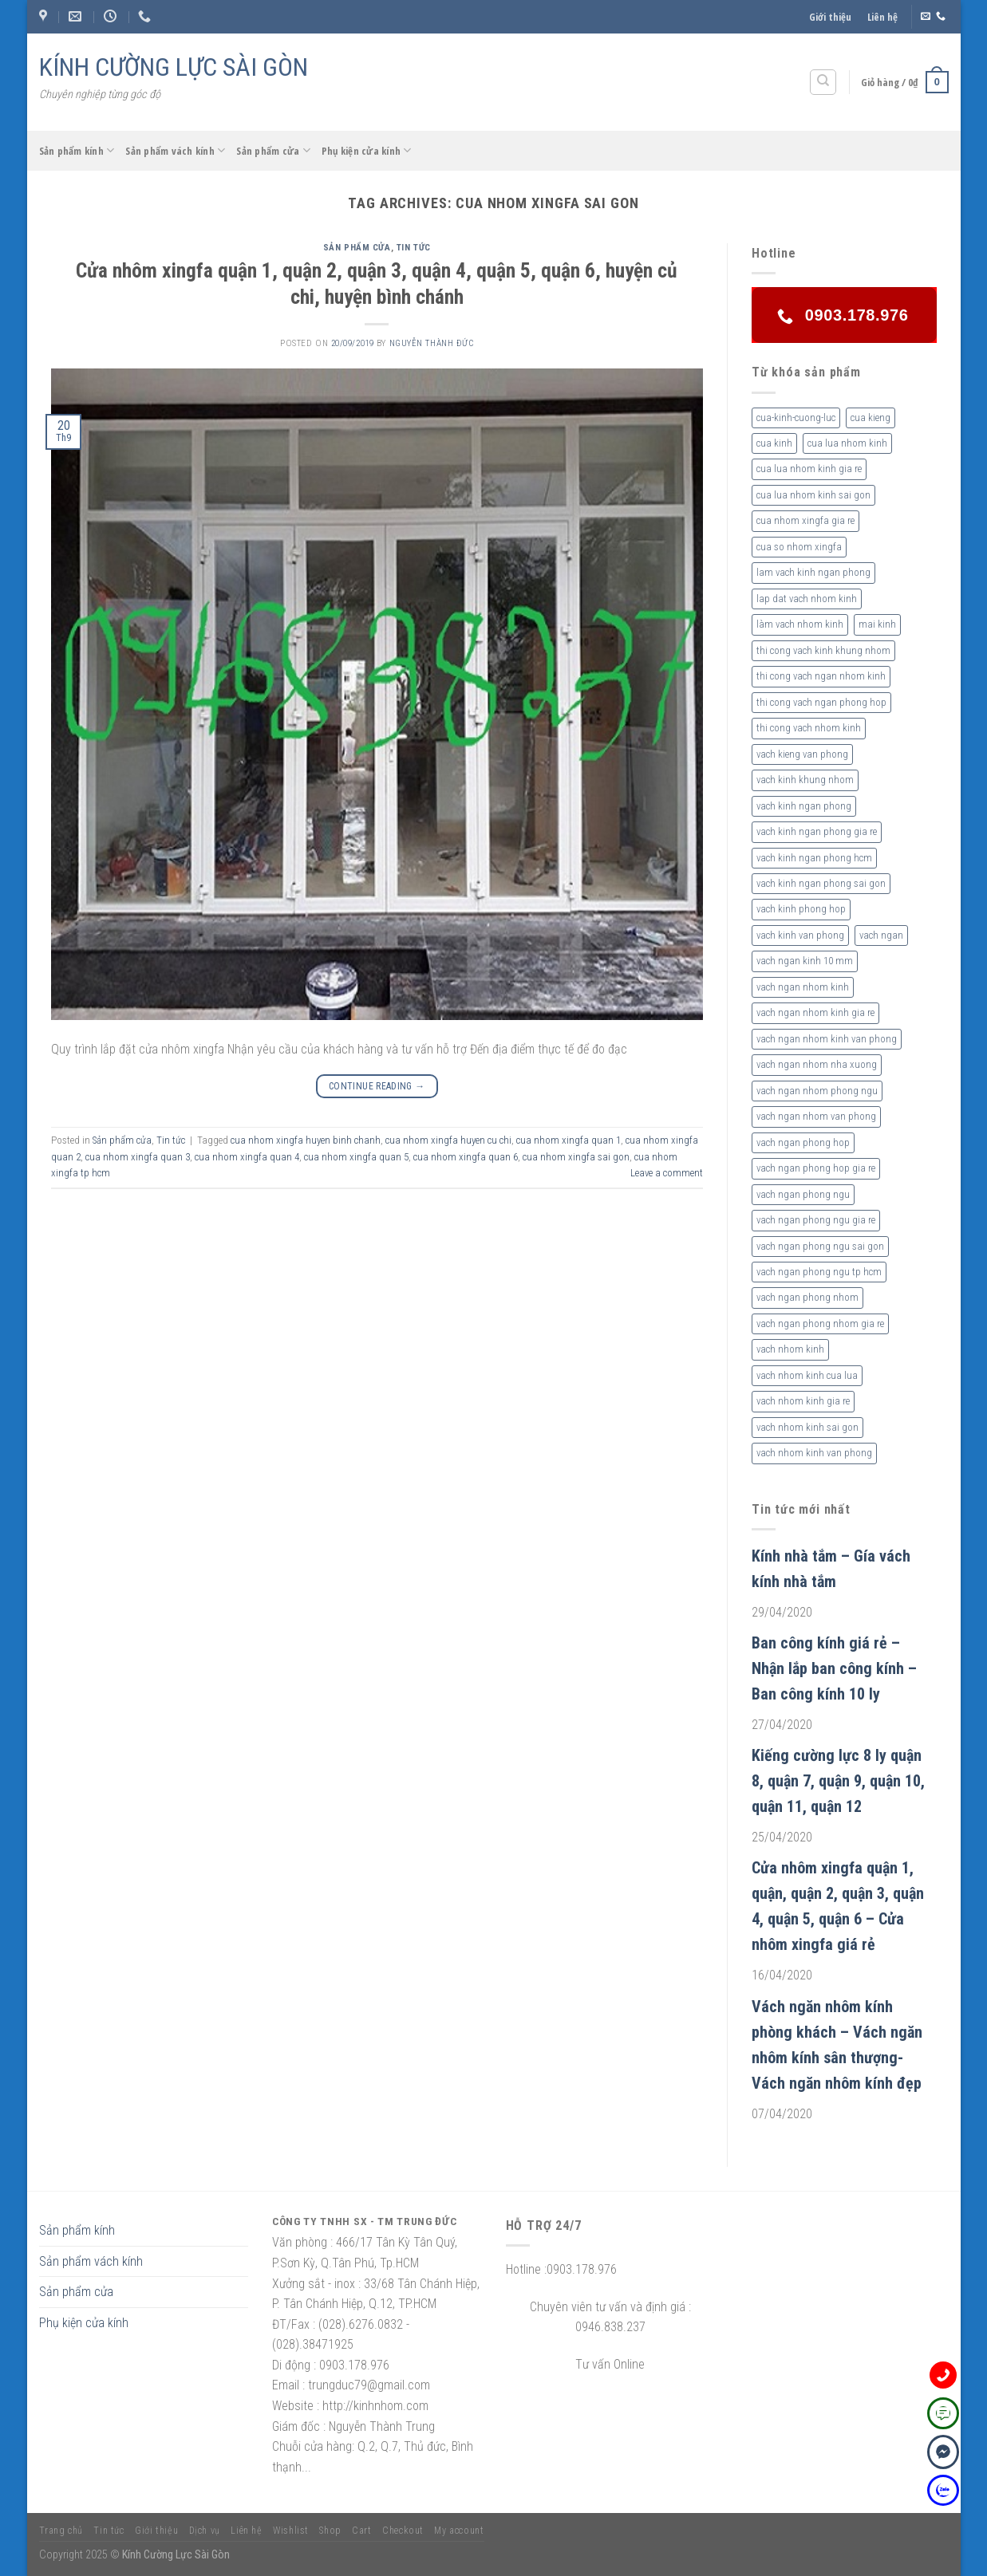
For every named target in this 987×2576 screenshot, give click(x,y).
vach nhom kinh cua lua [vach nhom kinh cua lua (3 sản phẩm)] (807, 1375)
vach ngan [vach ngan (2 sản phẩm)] (881, 935)
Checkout (403, 2530)
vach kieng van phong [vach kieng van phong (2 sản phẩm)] (802, 754)
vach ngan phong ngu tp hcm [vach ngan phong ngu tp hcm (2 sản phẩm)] (819, 1272)
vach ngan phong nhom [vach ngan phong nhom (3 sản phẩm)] (807, 1297)
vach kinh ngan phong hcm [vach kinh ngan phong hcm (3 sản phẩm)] (814, 858)
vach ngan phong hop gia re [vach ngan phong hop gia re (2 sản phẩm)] (815, 1168)
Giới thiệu (830, 17)
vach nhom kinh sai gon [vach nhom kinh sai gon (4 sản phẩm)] (807, 1427)
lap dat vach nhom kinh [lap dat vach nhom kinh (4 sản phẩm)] (806, 599)
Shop (330, 2530)
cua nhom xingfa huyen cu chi (448, 1140)
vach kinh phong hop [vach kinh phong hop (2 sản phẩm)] (801, 909)
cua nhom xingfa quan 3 (137, 1157)
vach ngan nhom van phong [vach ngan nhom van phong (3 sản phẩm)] (816, 1116)
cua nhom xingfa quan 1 (568, 1140)
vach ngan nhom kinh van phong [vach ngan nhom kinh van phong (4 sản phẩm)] (826, 1039)
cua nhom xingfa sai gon (576, 1157)
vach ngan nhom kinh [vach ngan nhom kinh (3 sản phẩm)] (802, 987)
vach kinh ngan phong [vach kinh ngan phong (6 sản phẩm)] (803, 806)
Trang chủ (61, 2530)
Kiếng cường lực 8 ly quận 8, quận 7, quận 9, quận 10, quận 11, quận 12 (838, 1781)
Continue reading (377, 1086)
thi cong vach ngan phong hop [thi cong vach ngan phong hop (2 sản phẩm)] (821, 702)
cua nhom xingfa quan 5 (356, 1157)
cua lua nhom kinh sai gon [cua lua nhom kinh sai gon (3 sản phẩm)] (813, 495)
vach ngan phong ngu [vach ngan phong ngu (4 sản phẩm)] (803, 1194)
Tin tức (414, 247)
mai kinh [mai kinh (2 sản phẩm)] (877, 624)
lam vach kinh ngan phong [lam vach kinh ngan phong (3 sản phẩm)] (813, 572)
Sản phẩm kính (77, 150)
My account (459, 2530)
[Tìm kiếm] (823, 82)
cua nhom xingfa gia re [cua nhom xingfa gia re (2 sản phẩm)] (805, 520)
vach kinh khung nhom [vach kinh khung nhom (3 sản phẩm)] (805, 780)
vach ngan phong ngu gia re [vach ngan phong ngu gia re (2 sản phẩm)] (815, 1220)
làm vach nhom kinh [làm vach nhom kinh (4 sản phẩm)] (799, 624)
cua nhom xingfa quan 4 (247, 1157)
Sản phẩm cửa (273, 150)
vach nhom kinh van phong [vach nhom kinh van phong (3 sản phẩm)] (814, 1453)
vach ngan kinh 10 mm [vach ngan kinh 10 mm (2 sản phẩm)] (804, 961)
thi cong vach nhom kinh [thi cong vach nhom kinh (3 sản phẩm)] (808, 728)
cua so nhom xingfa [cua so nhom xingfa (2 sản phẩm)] (799, 547)
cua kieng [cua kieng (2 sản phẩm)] (870, 417)
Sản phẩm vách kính (175, 150)
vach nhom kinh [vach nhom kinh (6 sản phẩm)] (790, 1349)
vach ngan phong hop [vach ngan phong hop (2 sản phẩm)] (803, 1142)
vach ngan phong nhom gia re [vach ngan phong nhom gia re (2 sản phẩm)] (820, 1323)
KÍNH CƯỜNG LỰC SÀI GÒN (173, 67)
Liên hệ (882, 17)
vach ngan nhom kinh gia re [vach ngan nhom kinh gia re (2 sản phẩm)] (815, 1012)
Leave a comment (666, 1173)
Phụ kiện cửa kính (367, 150)
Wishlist (291, 2530)
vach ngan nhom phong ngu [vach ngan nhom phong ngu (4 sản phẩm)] (817, 1091)
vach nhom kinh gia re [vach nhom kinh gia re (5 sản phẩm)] (803, 1401)
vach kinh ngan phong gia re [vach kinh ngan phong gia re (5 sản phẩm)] (816, 831)
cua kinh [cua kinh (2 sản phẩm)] (774, 443)
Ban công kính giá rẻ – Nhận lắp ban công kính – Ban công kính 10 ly (834, 1668)
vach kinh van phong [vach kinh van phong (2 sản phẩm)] (800, 935)
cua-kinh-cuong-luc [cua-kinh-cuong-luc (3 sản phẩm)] (795, 417)
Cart (361, 2530)
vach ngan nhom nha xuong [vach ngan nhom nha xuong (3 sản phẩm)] (816, 1064)
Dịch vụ (204, 2530)
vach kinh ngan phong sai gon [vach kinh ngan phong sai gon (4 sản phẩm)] (821, 883)
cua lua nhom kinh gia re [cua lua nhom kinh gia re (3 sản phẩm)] (809, 469)
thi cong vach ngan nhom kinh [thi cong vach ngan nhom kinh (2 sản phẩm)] (821, 676)
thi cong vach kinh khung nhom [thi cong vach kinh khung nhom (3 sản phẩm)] (823, 650)
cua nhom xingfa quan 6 (465, 1157)
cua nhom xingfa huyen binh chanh (306, 1140)
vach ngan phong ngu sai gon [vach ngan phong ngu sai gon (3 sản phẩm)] (820, 1246)
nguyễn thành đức (431, 343)
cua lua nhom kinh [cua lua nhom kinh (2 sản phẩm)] (847, 443)
